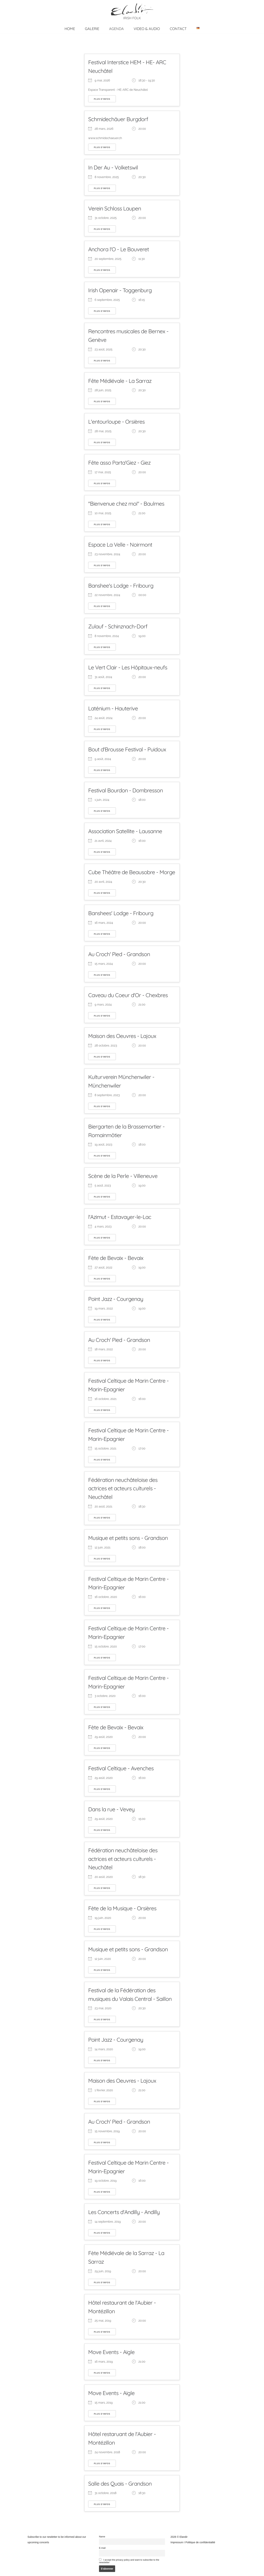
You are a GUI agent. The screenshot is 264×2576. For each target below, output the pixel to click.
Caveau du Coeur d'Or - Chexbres (128, 995)
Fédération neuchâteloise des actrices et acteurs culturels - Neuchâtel (122, 1488)
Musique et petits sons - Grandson (128, 1537)
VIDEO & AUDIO (147, 28)
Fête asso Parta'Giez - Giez (119, 462)
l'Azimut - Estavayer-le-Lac (119, 1216)
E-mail (102, 2548)
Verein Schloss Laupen (114, 208)
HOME (70, 28)
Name (102, 2536)
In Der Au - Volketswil (113, 167)
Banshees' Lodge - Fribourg (120, 913)
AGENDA (116, 28)
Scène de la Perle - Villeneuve (122, 1175)
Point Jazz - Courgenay (115, 1298)
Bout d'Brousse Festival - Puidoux (127, 749)
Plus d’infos (102, 99)
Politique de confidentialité (200, 2542)
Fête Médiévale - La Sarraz (119, 380)
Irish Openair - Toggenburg (120, 290)
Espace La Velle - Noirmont (120, 544)
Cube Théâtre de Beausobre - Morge (131, 872)
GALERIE (92, 28)
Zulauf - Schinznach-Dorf (117, 626)
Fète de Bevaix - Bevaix (115, 1257)
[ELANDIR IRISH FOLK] (132, 12)
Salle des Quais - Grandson (120, 2483)
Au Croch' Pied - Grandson (119, 954)
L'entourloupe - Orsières (116, 421)
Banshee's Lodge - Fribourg (120, 585)
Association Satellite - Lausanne (125, 831)
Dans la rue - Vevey (111, 1809)
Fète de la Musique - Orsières (122, 1908)
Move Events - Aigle (111, 2352)
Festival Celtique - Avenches (121, 1768)
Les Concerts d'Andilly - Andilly (124, 2212)
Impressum (176, 2542)
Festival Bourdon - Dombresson (125, 790)
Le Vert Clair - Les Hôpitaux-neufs (127, 667)
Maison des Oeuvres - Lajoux (122, 1035)
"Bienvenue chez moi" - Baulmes (126, 503)
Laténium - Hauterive (113, 708)
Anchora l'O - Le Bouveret (118, 249)
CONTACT (178, 28)
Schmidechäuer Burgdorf (118, 119)
